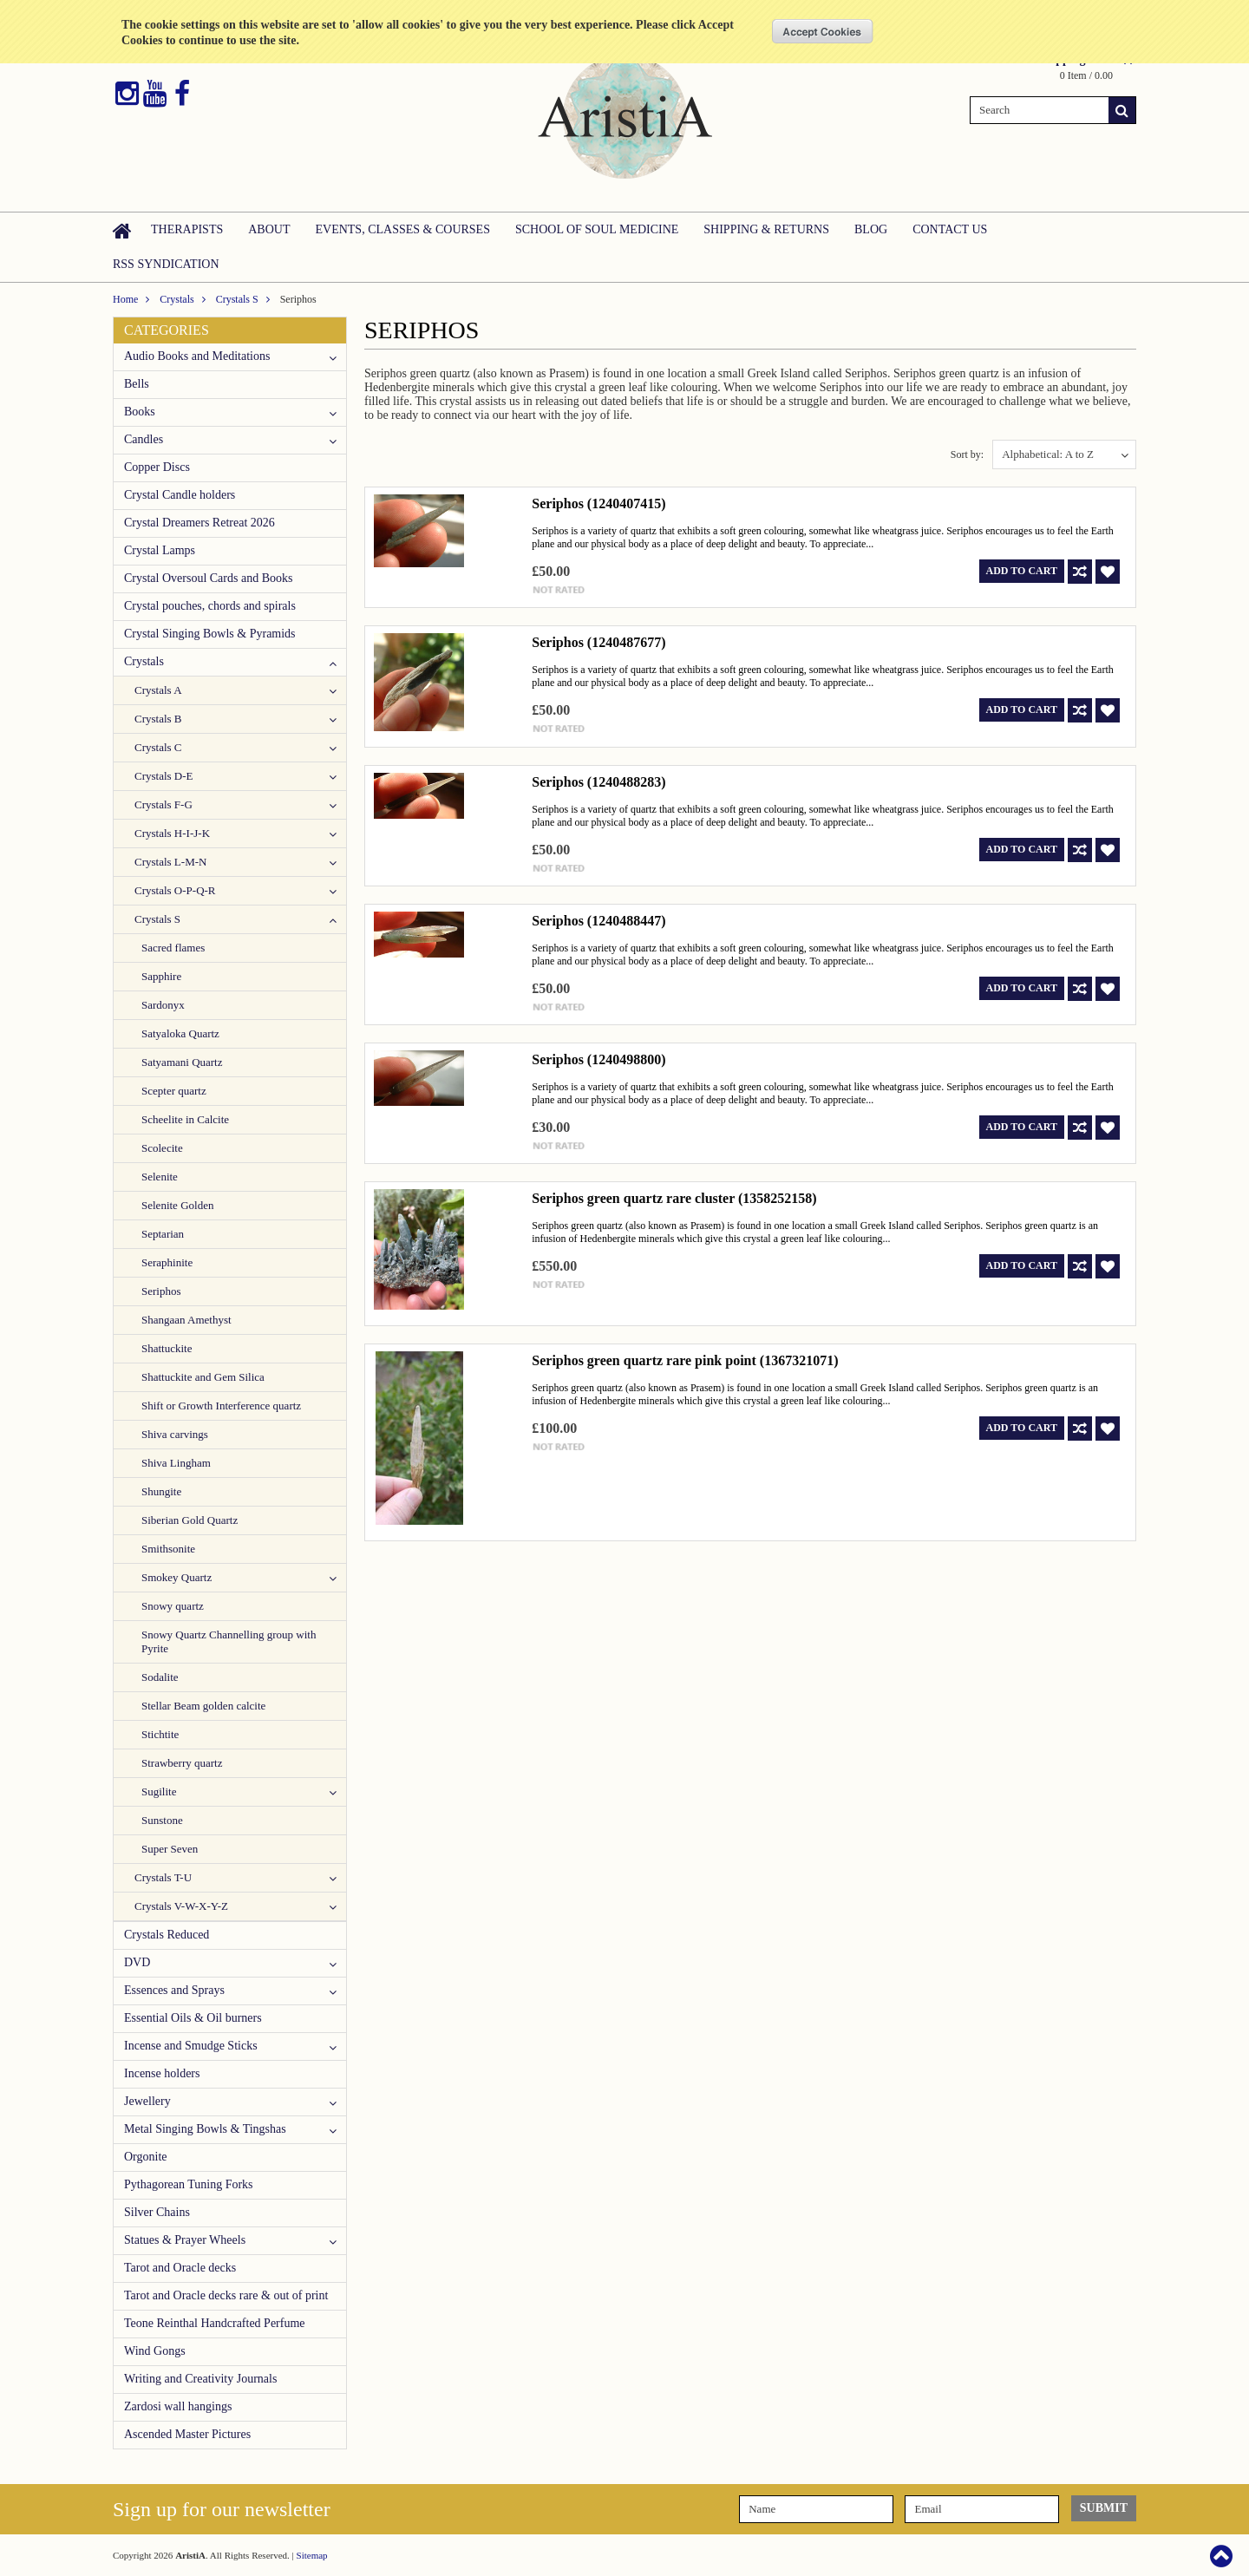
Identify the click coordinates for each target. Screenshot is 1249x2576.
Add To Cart (1021, 571)
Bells (136, 383)
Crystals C (158, 747)
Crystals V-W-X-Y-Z (181, 1905)
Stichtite (160, 1734)
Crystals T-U (163, 1877)
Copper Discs (157, 467)
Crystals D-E (163, 775)
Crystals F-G (163, 804)
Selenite (159, 1176)
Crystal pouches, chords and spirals (210, 605)
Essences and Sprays (174, 1990)
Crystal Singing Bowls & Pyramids (210, 633)
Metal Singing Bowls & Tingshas (205, 2128)
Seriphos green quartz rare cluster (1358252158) (674, 1198)
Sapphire (161, 976)
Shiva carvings (174, 1434)
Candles (143, 439)
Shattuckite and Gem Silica (203, 1376)
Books (139, 411)
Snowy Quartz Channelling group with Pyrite (228, 1641)
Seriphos (161, 1291)
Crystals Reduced (166, 1934)
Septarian (162, 1233)
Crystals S (237, 299)
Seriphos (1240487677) (598, 642)
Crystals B (158, 718)
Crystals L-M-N (170, 861)
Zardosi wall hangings (178, 2406)
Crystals (176, 299)
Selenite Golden (177, 1205)
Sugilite (158, 1791)
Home (125, 299)
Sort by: (967, 454)
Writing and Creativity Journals (200, 2378)
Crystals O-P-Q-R (175, 890)
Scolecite (162, 1147)
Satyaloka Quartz (180, 1033)
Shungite (161, 1491)
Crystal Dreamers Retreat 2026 (199, 522)
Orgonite (145, 2156)
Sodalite (160, 1677)
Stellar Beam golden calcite (203, 1705)
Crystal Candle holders (179, 494)
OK (822, 31)
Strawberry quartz (182, 1762)
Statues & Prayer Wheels (184, 2239)
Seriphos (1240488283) (598, 782)
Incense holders (161, 2073)
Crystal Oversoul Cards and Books (208, 578)
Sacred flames (173, 947)
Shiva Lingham (176, 1462)
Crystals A (158, 689)
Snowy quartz (172, 1605)
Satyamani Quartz (182, 1062)
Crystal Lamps (159, 550)
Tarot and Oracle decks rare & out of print (226, 2295)
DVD (137, 1962)
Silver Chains (157, 2212)
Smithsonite (168, 1548)
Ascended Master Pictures (187, 2434)
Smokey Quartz (176, 1577)
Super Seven (169, 1848)
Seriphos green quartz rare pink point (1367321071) (685, 1360)
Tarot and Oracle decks (180, 2267)
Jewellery (147, 2101)
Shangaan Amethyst (186, 1319)
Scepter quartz (173, 1090)
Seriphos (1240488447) (598, 920)
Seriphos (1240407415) (598, 503)
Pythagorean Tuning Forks (188, 2184)
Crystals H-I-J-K (172, 833)
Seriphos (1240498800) (598, 1059)
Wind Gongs (155, 2350)
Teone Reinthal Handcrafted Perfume (214, 2323)
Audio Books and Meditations (197, 356)
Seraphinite (167, 1262)
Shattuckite (167, 1348)
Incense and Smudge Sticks (191, 2045)
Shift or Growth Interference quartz (221, 1405)
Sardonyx (163, 1004)
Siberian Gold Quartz (189, 1520)
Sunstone (162, 1820)
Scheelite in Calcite (185, 1119)
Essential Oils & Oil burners (193, 2017)
